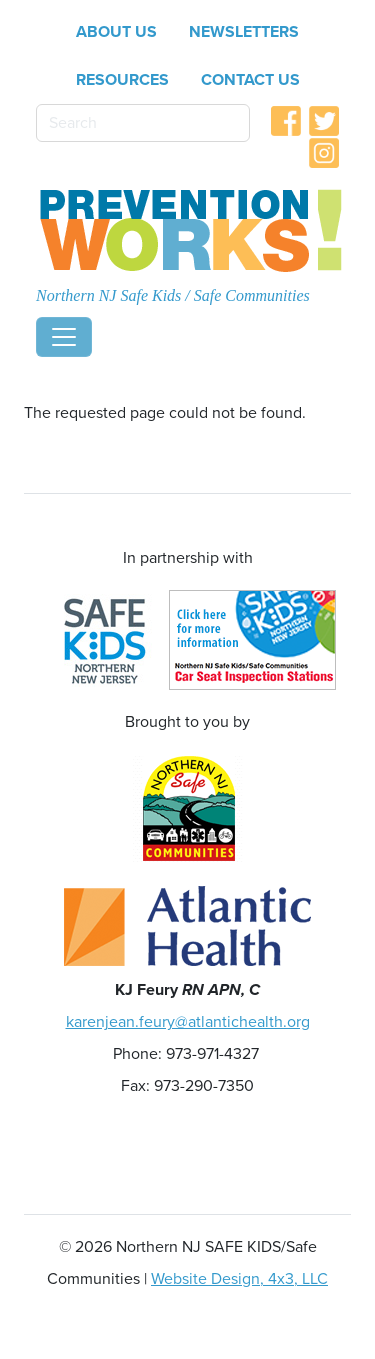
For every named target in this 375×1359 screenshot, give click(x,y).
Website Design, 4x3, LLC (239, 1279)
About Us (116, 32)
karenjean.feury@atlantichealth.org (188, 1022)
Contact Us (250, 80)
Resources (122, 80)
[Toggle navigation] (64, 337)
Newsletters (244, 32)
